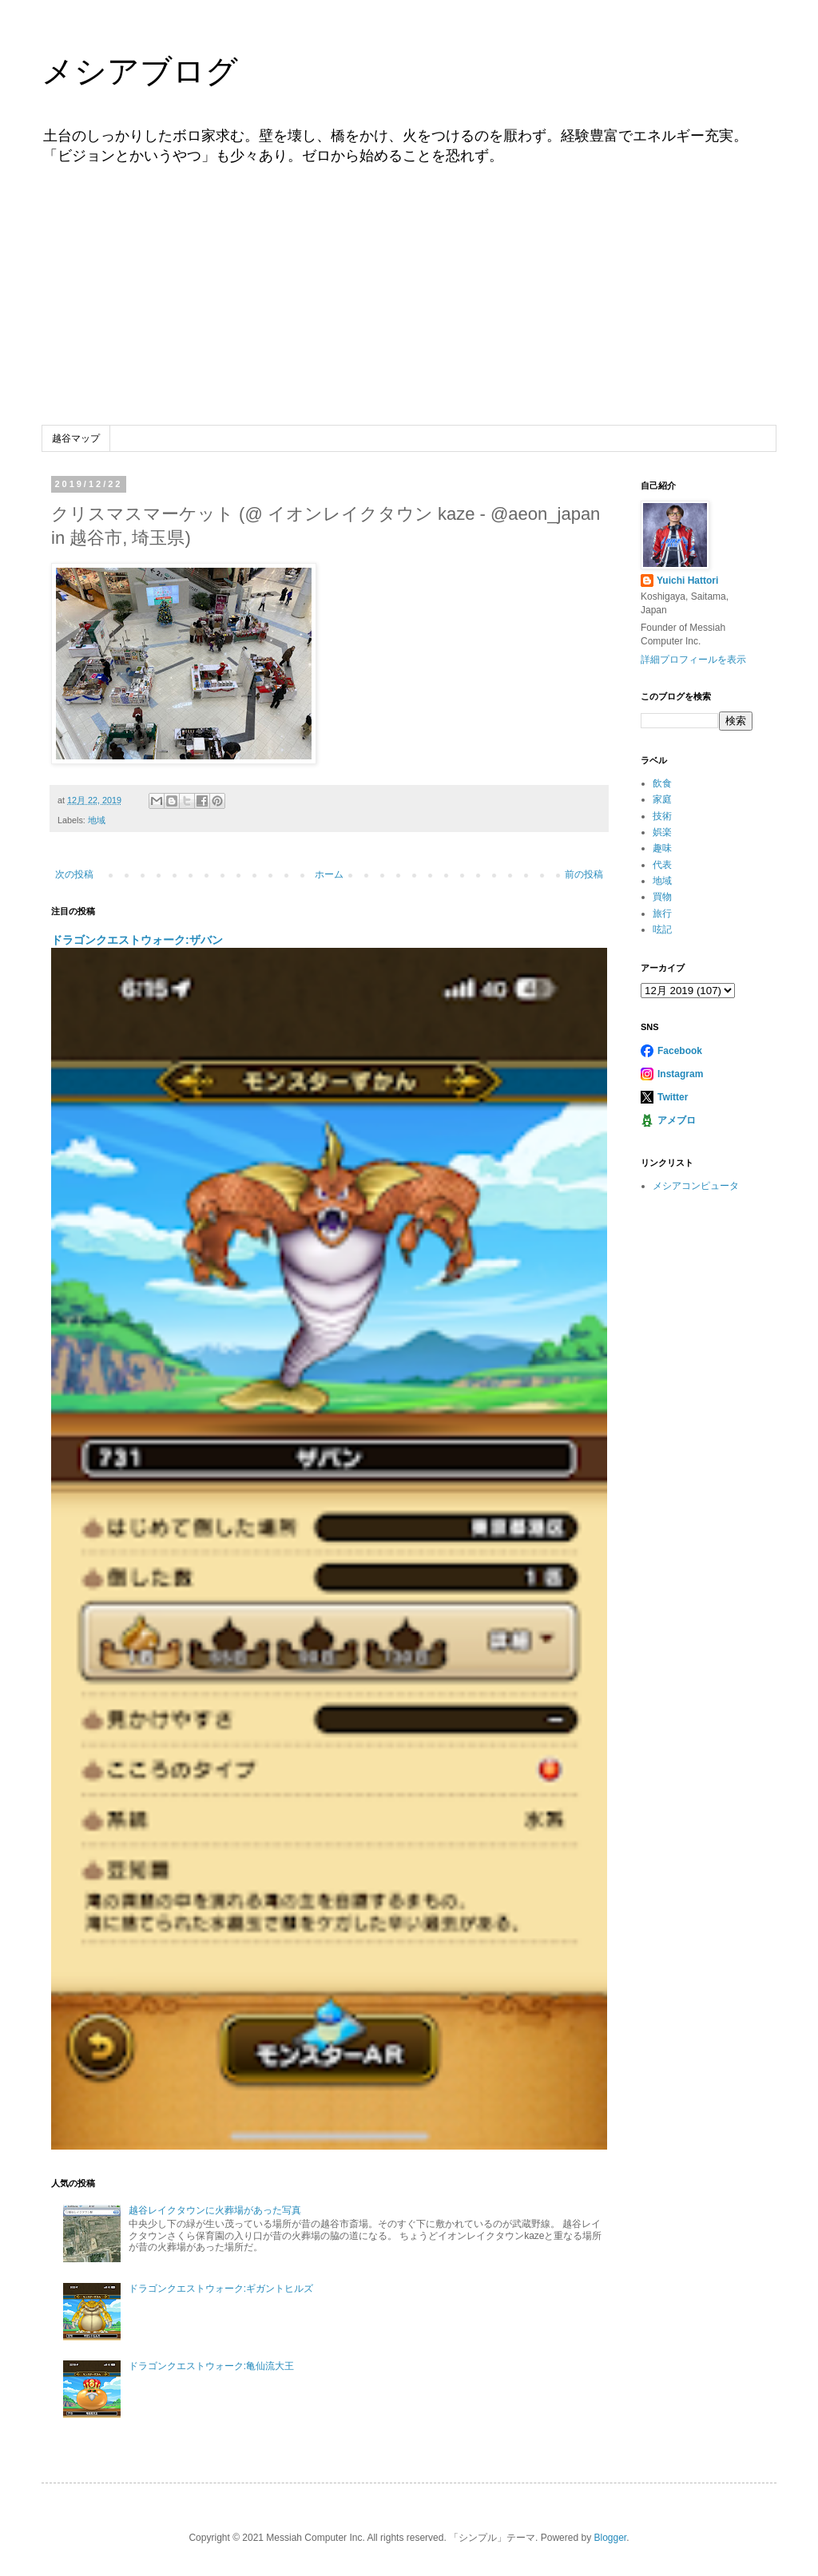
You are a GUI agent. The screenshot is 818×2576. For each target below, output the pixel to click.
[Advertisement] (409, 306)
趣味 (662, 848)
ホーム (329, 874)
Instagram (680, 1074)
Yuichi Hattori (687, 580)
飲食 (662, 783)
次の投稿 (74, 874)
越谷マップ (76, 438)
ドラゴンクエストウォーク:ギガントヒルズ (221, 2288)
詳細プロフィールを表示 (693, 659)
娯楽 (662, 832)
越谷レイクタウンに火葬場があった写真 (215, 2210)
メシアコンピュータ (696, 1185)
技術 (662, 816)
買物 (662, 896)
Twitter (672, 1097)
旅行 (662, 913)
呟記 (662, 929)
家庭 (662, 799)
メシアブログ (140, 71)
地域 (96, 820)
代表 (662, 864)
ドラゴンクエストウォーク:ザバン (137, 939)
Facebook (679, 1050)
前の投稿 (584, 874)
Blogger (610, 2537)
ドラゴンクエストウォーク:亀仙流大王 (211, 2366)
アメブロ (676, 1120)
